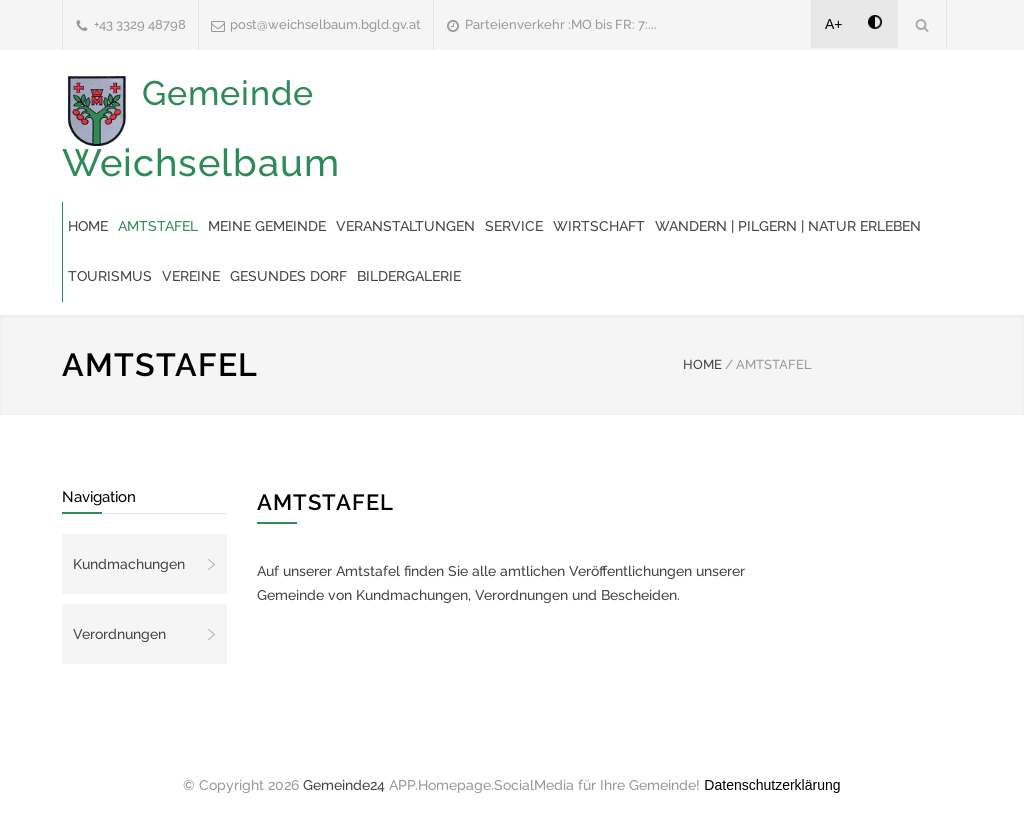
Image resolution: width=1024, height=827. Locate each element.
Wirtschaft (599, 226)
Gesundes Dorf (288, 276)
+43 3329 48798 (140, 24)
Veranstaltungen (405, 226)
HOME (702, 364)
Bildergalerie (409, 276)
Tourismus (110, 276)
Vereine (191, 276)
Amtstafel (158, 226)
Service (514, 226)
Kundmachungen (129, 564)
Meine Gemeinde (267, 226)
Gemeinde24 (344, 785)
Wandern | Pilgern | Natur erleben (788, 226)
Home (88, 226)
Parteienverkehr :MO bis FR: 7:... (561, 24)
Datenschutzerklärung (772, 785)
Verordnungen (119, 634)
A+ (834, 24)
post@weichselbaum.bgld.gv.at (325, 24)
